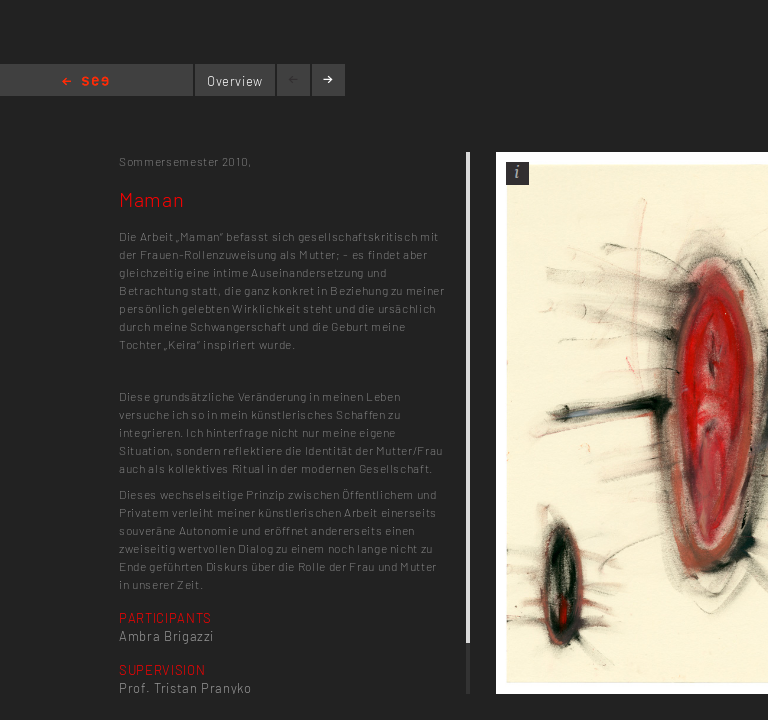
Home (85, 82)
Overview (235, 81)
